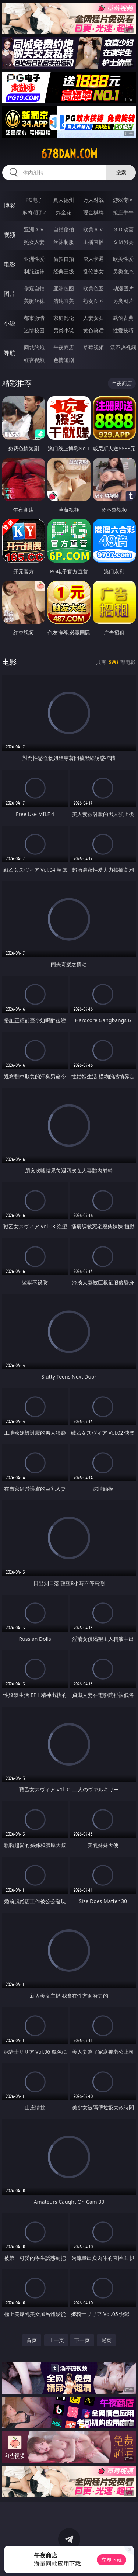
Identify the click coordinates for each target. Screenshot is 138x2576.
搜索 (121, 172)
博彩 (9, 205)
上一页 (56, 2340)
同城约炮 (34, 347)
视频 (9, 235)
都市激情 (34, 317)
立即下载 (111, 2559)
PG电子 (34, 199)
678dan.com (69, 153)
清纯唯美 (63, 300)
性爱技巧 (123, 330)
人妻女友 (93, 317)
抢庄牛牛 (123, 212)
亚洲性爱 (34, 258)
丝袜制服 (63, 241)
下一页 (82, 2340)
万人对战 (93, 199)
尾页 (106, 2340)
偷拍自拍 (63, 258)
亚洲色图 (63, 288)
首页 (31, 2340)
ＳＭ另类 (123, 241)
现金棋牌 (93, 212)
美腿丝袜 (34, 300)
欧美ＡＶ (93, 229)
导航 (9, 353)
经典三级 (63, 271)
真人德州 (63, 199)
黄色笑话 (93, 330)
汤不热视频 (123, 347)
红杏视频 (34, 359)
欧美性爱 (123, 258)
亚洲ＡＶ (34, 229)
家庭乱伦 (63, 317)
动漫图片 (123, 288)
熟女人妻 (34, 241)
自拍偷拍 (63, 229)
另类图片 (123, 300)
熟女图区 (93, 300)
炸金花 (63, 212)
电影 (9, 264)
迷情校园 (34, 330)
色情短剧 (63, 359)
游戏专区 (123, 199)
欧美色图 (93, 288)
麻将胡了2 (34, 212)
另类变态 (123, 271)
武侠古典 (123, 317)
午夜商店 (63, 347)
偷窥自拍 (34, 288)
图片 (9, 294)
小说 (9, 323)
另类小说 (63, 330)
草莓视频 (93, 347)
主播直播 (93, 241)
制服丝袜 (34, 271)
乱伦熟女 (93, 271)
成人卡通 (93, 258)
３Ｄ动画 (123, 229)
